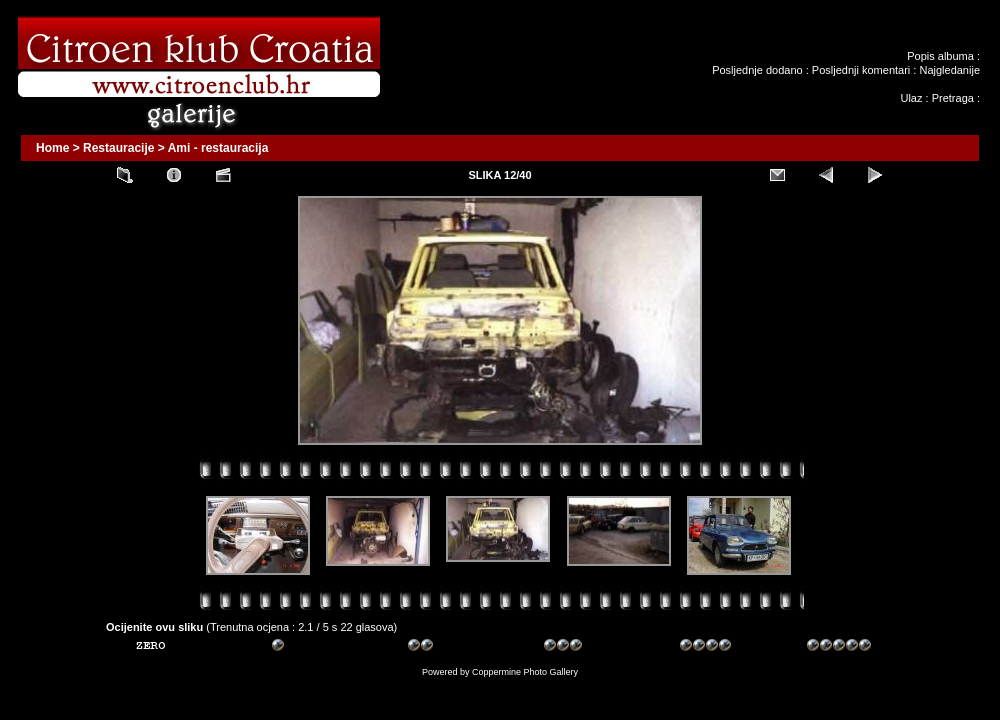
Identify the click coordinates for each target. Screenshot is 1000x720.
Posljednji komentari (861, 70)
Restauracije (118, 148)
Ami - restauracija (218, 148)
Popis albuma (940, 56)
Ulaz (911, 98)
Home (52, 148)
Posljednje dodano (757, 70)
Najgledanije (949, 70)
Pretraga (953, 98)
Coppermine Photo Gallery (525, 672)
